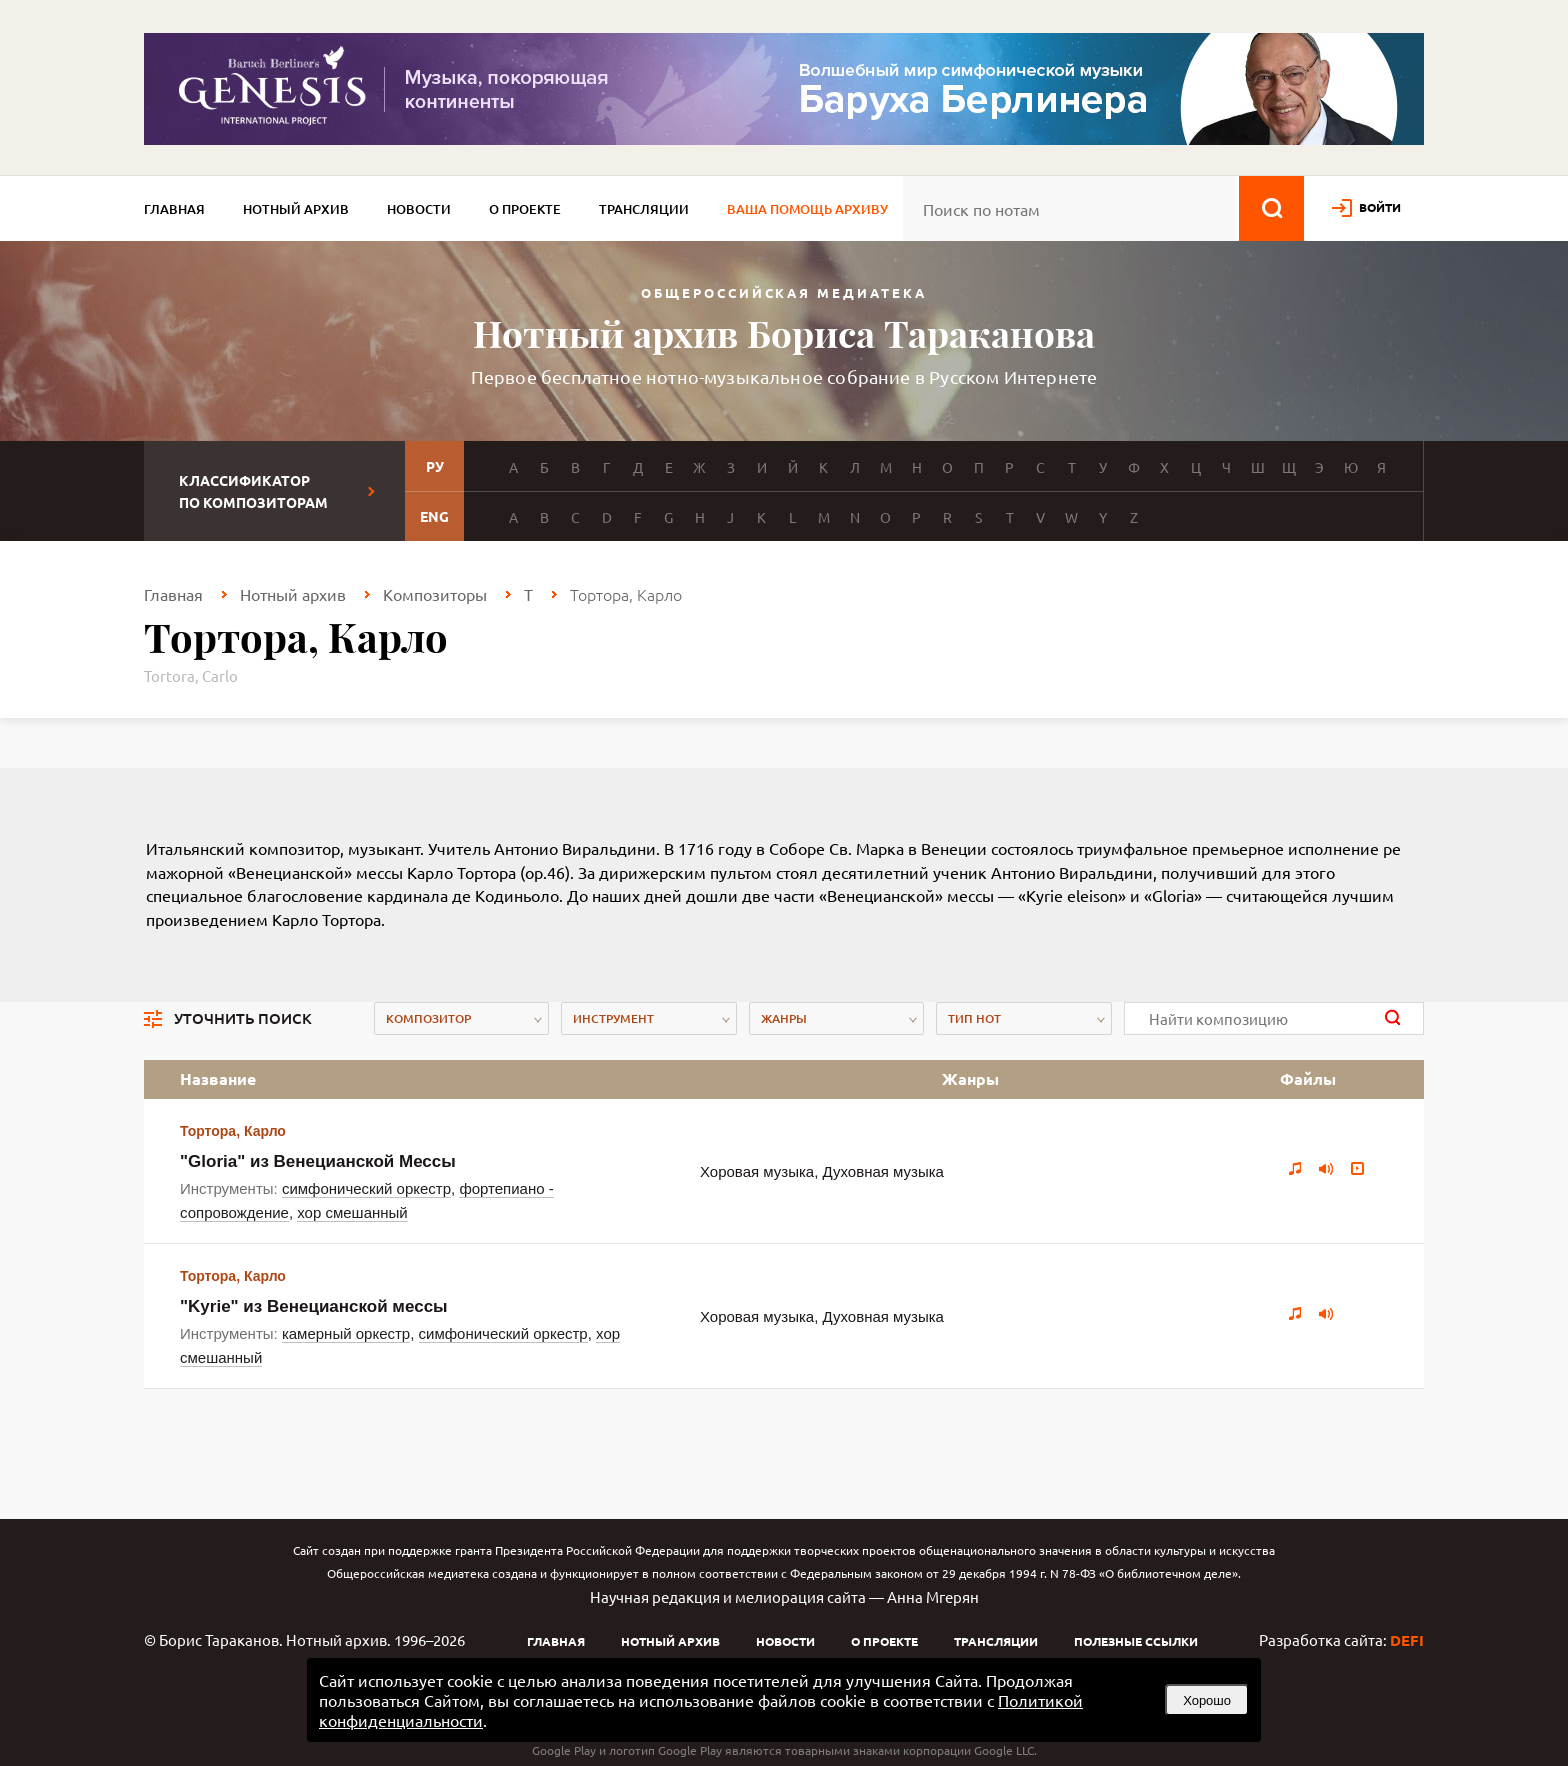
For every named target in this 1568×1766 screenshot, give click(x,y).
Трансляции (644, 209)
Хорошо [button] (1207, 1700)
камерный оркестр (346, 1333)
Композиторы (435, 594)
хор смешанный (352, 1212)
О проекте (525, 209)
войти (1380, 207)
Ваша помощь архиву (807, 209)
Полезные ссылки (1136, 1641)
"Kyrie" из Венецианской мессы (314, 1306)
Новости (419, 209)
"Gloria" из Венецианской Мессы (318, 1161)
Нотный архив (296, 209)
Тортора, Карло (233, 1131)
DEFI (1407, 1640)
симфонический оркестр (366, 1188)
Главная (174, 209)
